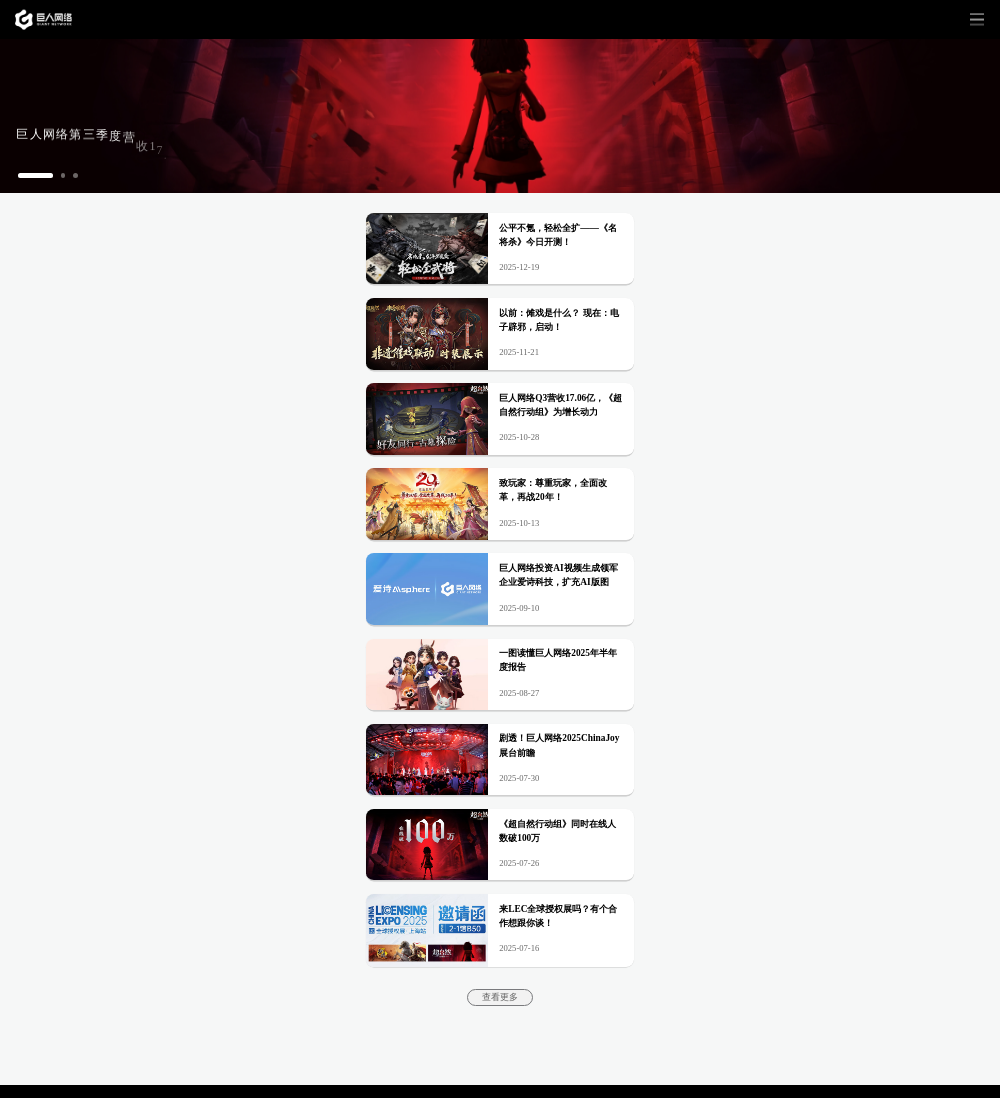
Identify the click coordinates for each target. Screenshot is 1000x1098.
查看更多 (500, 997)
